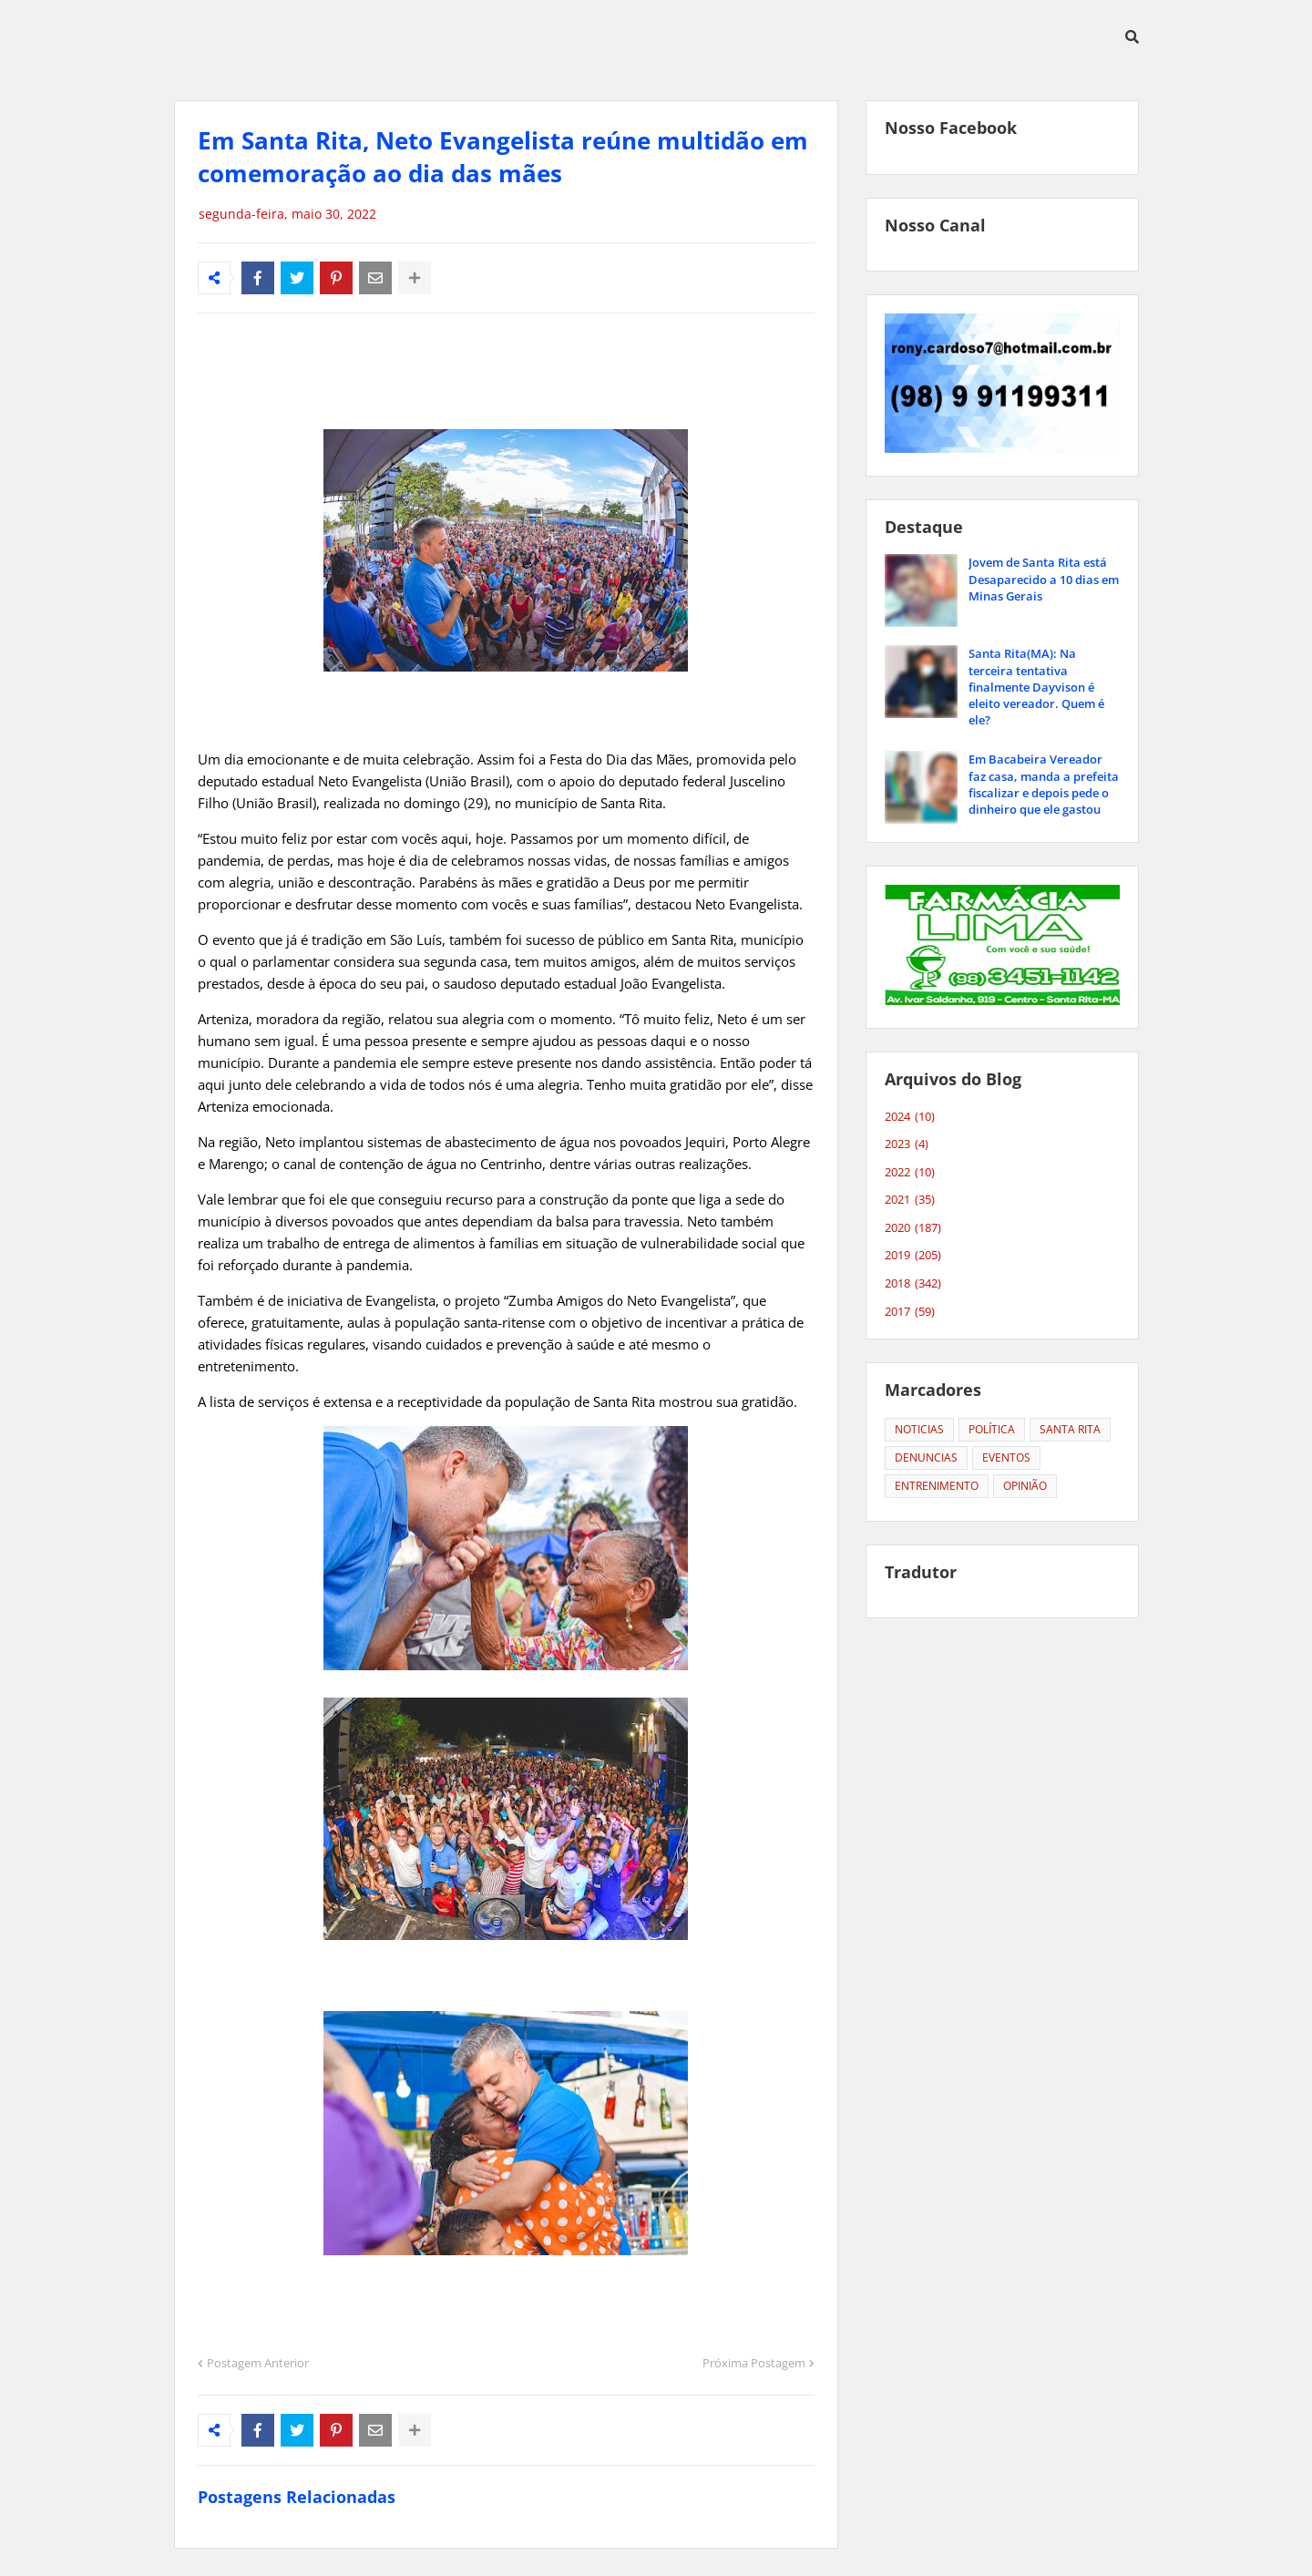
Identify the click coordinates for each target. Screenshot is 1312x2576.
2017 (910, 1312)
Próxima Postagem (753, 2363)
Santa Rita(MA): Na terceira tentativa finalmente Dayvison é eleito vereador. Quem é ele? (1036, 686)
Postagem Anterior (258, 2363)
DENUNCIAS (926, 1457)
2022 (910, 1173)
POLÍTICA (992, 1429)
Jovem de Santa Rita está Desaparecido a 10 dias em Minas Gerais (1044, 578)
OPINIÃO (1025, 1485)
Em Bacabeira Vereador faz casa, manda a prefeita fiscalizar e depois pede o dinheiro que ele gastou (1044, 784)
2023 (906, 1144)
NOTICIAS (919, 1429)
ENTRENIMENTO (937, 1485)
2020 (913, 1228)
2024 (910, 1117)
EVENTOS (1006, 1457)
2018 (913, 1284)
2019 (913, 1256)
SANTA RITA (1070, 1429)
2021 (910, 1200)
